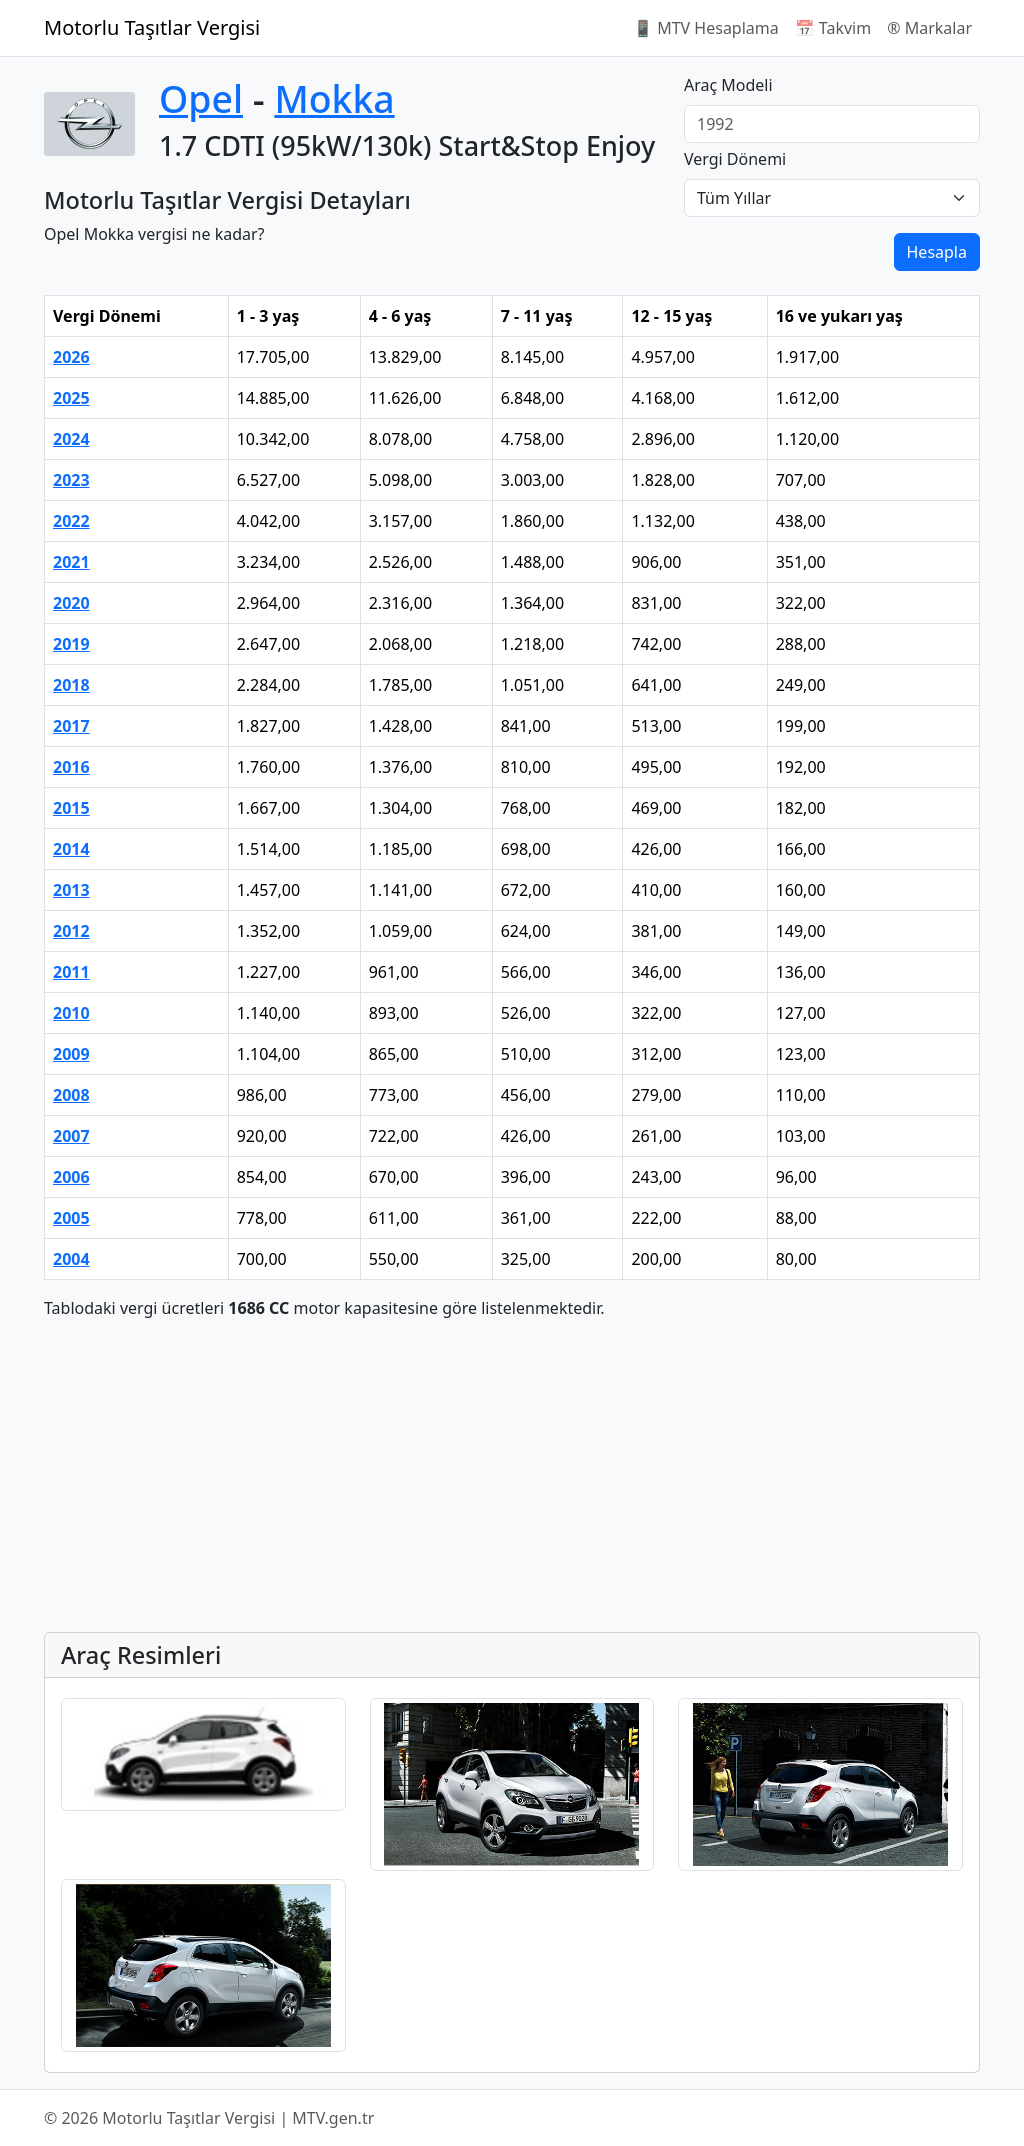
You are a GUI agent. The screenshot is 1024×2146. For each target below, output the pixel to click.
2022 (71, 521)
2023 (71, 480)
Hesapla (937, 252)
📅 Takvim (833, 28)
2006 (71, 1177)
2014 (71, 849)
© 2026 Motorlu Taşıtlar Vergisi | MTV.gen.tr (209, 2118)
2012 (71, 931)
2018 (71, 685)
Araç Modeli (728, 85)
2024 (71, 439)
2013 (71, 890)
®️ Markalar (929, 28)
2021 (71, 562)
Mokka (334, 98)
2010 (71, 1013)
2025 (71, 398)
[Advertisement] (512, 1476)
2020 (71, 603)
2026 (71, 357)
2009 (71, 1054)
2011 (71, 972)
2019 (71, 644)
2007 (71, 1136)
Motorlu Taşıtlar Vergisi (152, 27)
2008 (71, 1095)
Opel (201, 98)
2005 (71, 1218)
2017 (71, 726)
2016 (71, 767)
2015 (71, 808)
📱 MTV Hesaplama (706, 28)
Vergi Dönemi (735, 159)
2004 (71, 1259)
